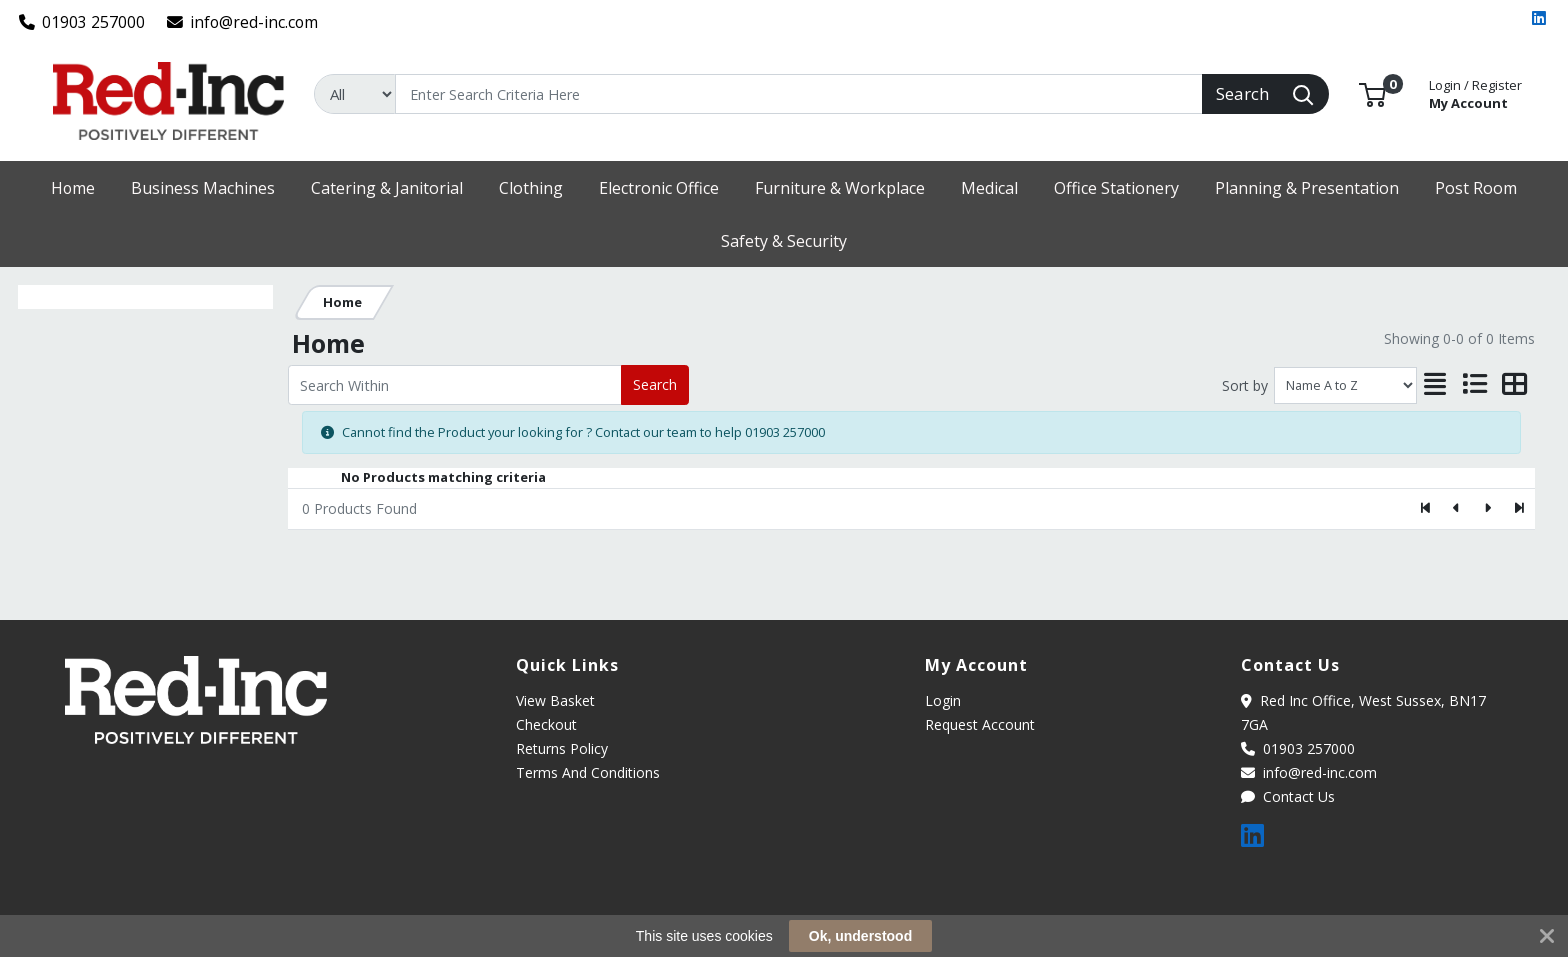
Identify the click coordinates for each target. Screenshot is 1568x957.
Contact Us (1288, 796)
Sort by (1245, 385)
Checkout (546, 724)
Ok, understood (860, 936)
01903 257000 (82, 22)
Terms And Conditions (588, 772)
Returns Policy (562, 748)
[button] (1372, 93)
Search (655, 384)
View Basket (555, 700)
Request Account (980, 724)
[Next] (1487, 509)
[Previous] (1457, 509)
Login (943, 700)
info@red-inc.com (243, 22)
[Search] (799, 94)
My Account (1475, 92)
